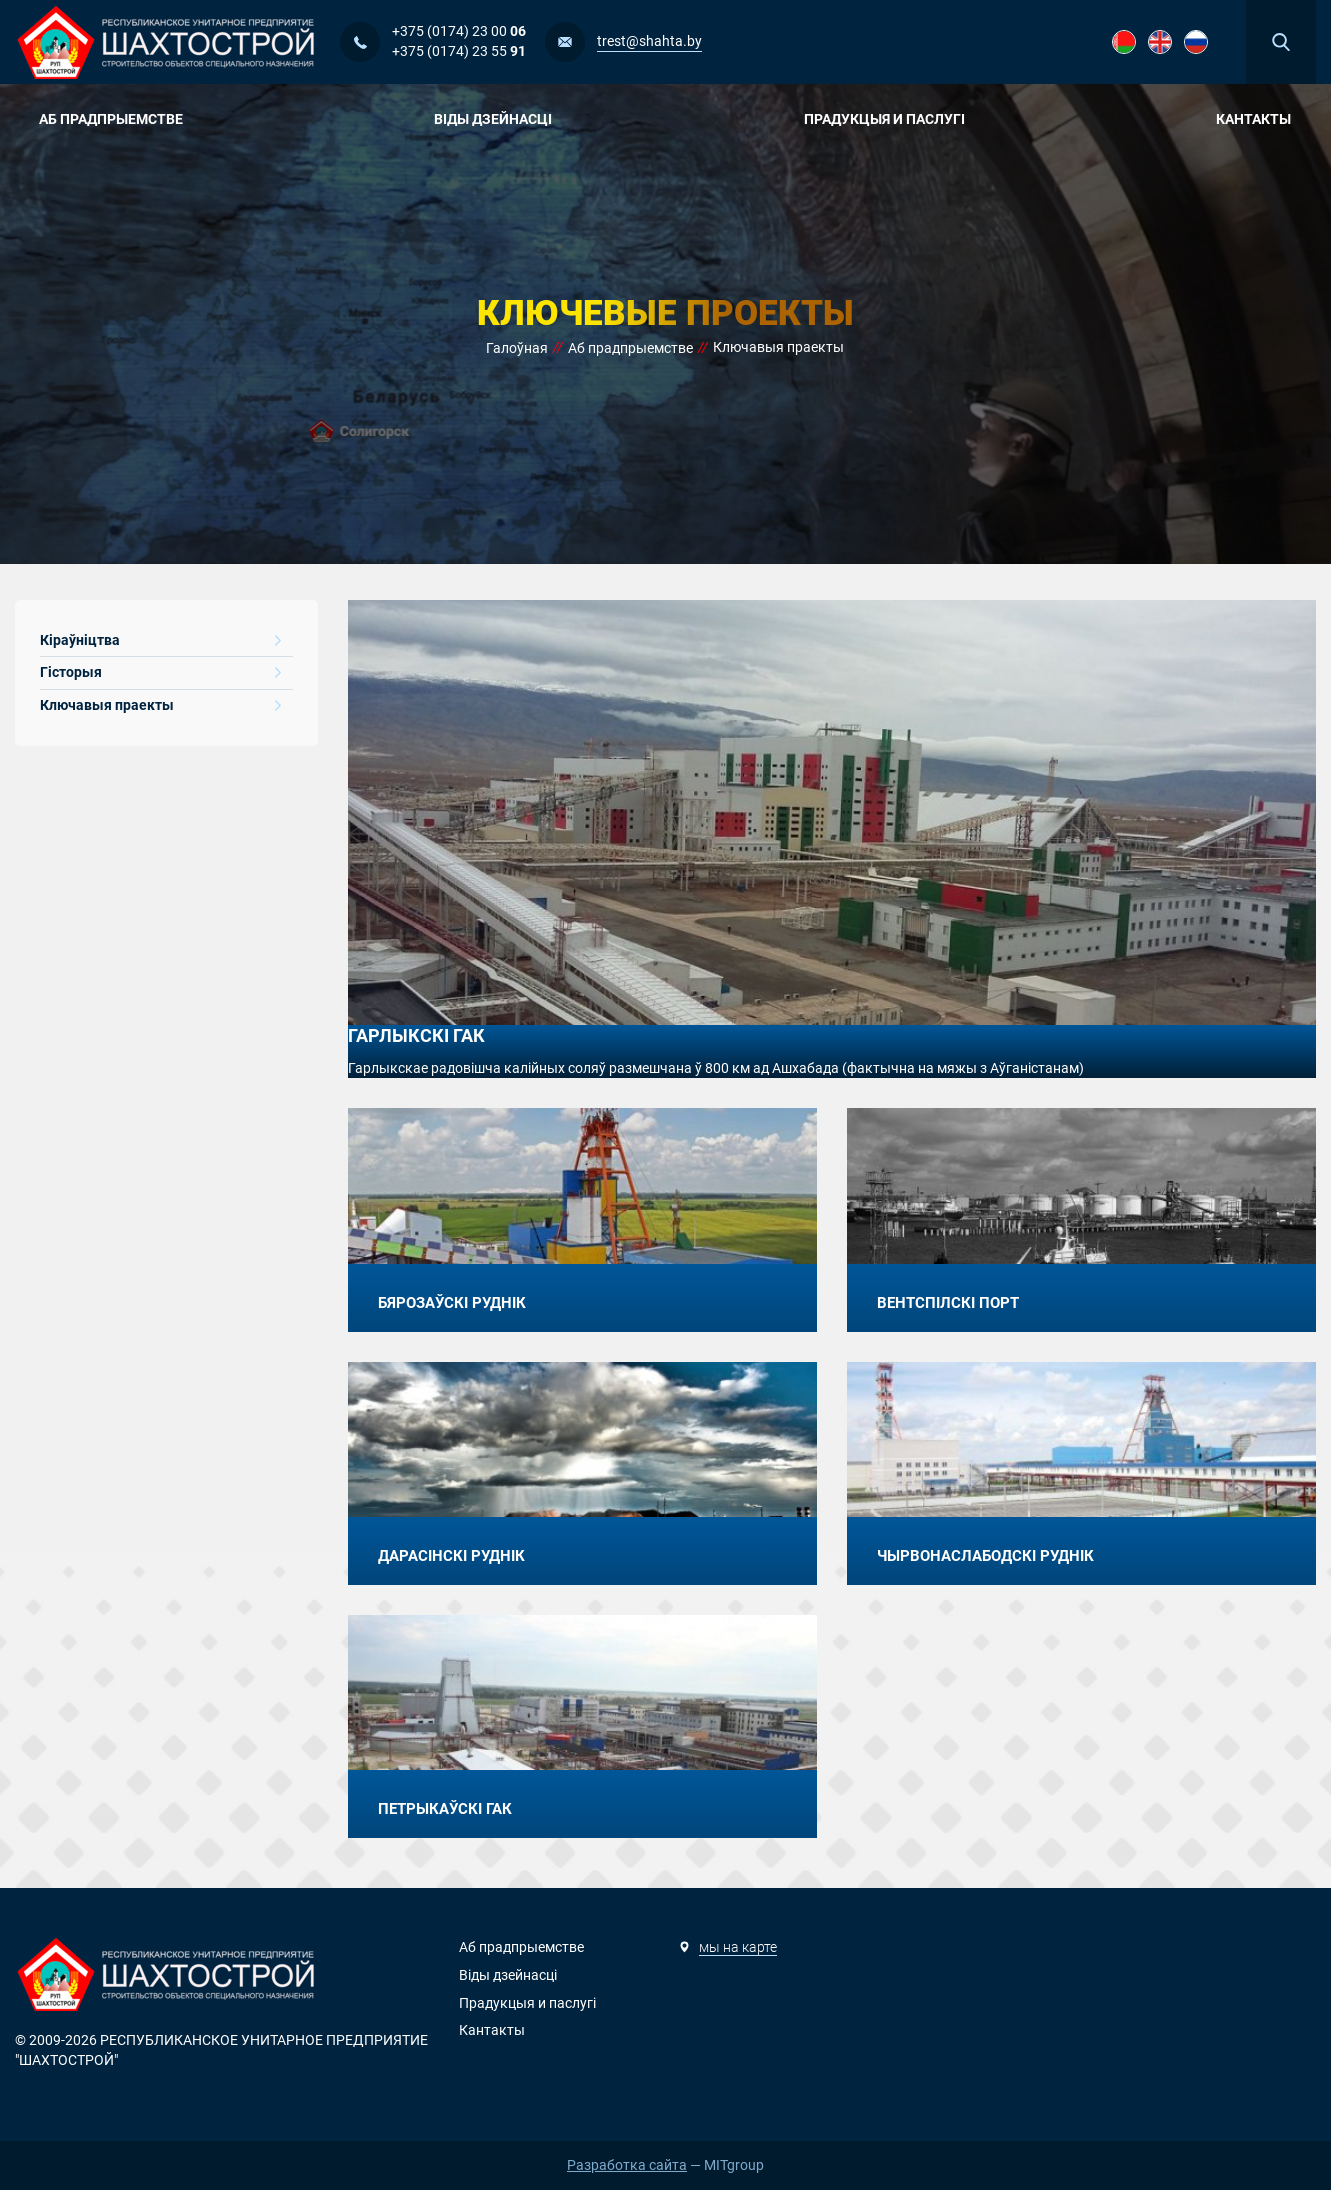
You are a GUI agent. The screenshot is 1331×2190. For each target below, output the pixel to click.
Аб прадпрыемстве (118, 119)
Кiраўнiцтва (160, 640)
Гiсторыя (160, 672)
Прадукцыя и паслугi (892, 119)
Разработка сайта (627, 2165)
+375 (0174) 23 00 (459, 31)
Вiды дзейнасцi (500, 119)
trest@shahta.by (649, 41)
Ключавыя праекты (160, 705)
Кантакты (1253, 119)
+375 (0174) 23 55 (459, 51)
